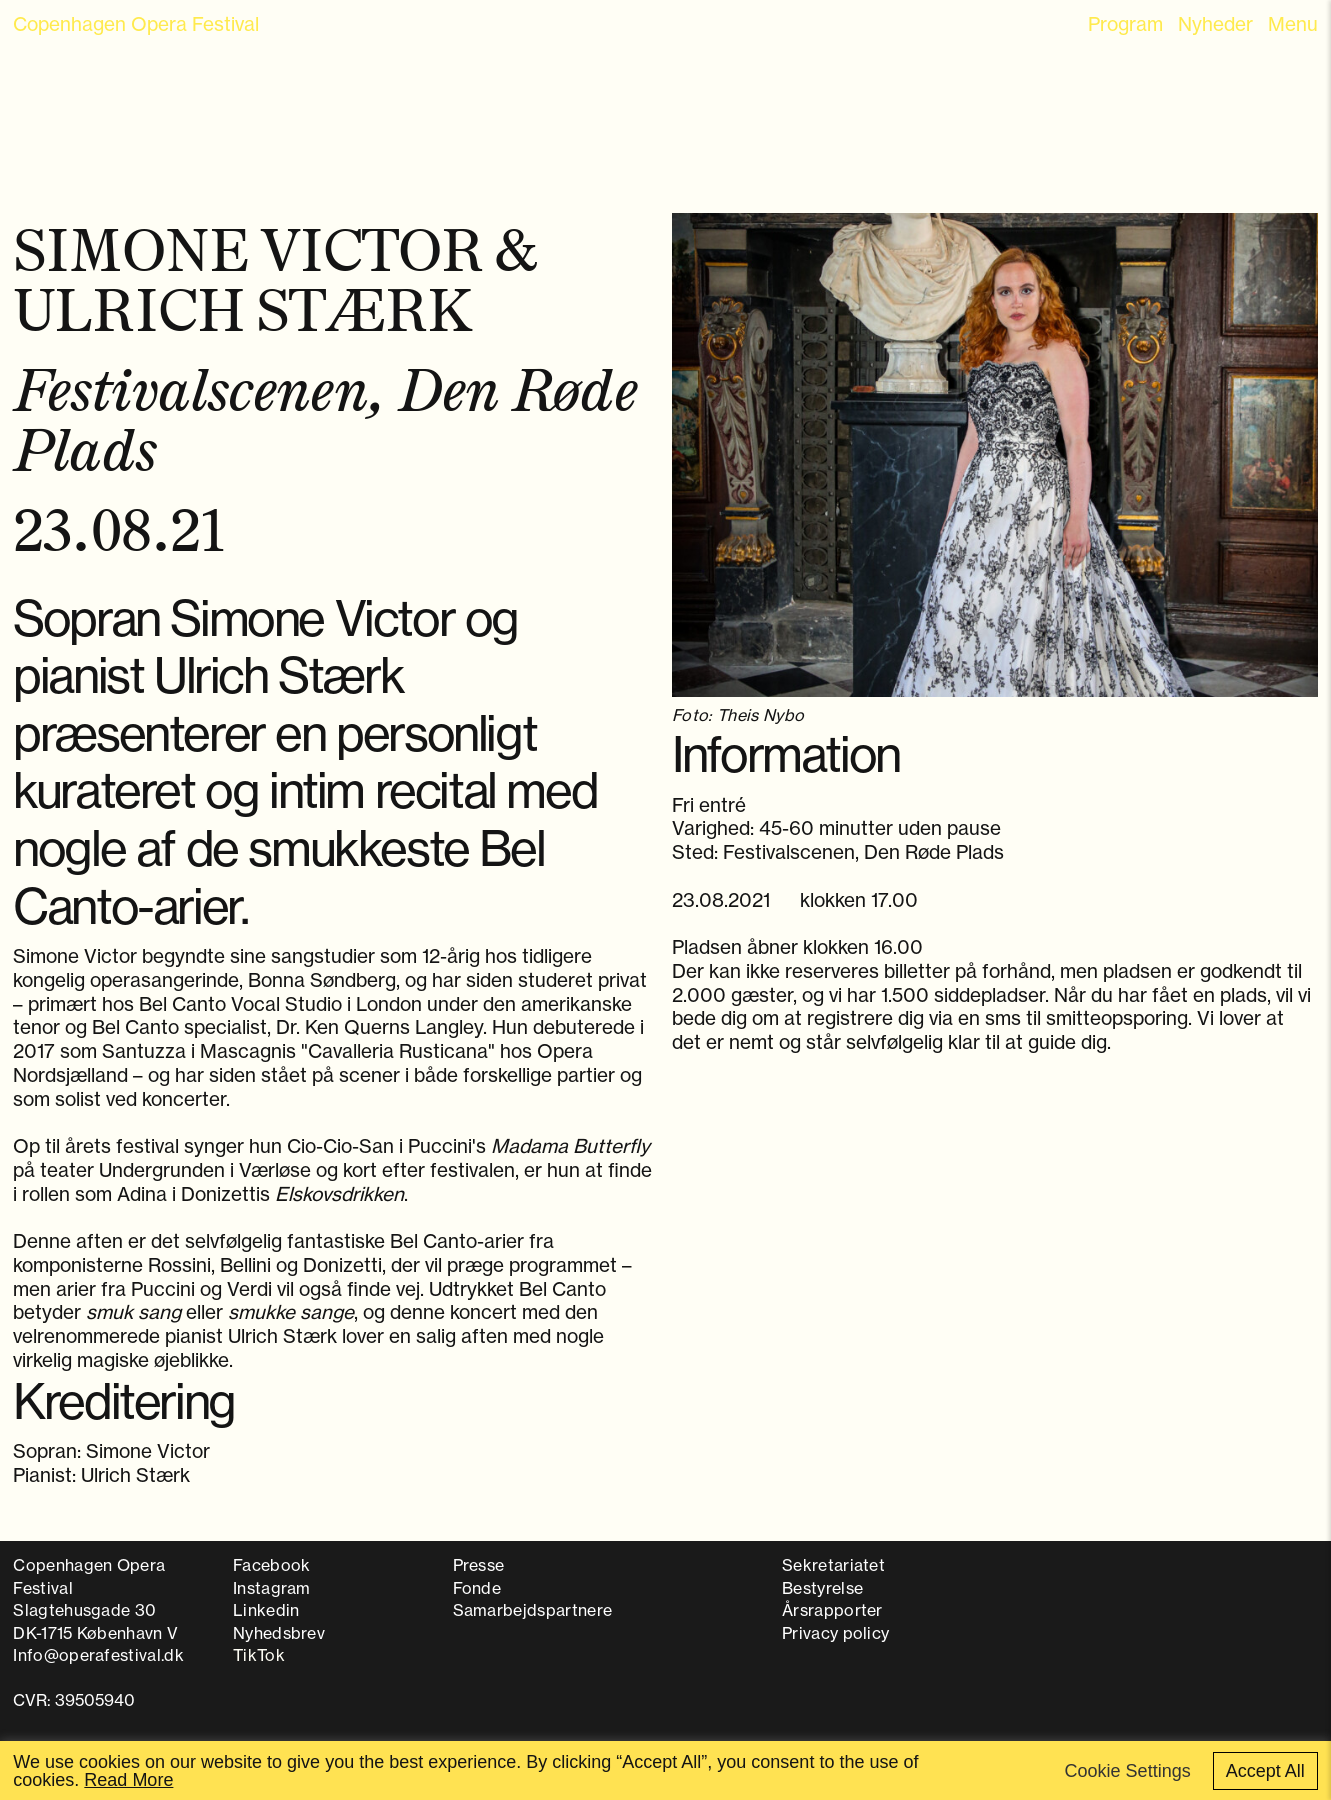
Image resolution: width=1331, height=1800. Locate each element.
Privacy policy (835, 1633)
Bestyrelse (822, 1588)
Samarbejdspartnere (533, 1610)
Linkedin (266, 1610)
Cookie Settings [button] (1128, 1771)
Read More (128, 1780)
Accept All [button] (1265, 1771)
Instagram (272, 1588)
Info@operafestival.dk (98, 1655)
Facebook (272, 1565)
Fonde (477, 1588)
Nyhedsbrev (279, 1633)
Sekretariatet (833, 1565)
